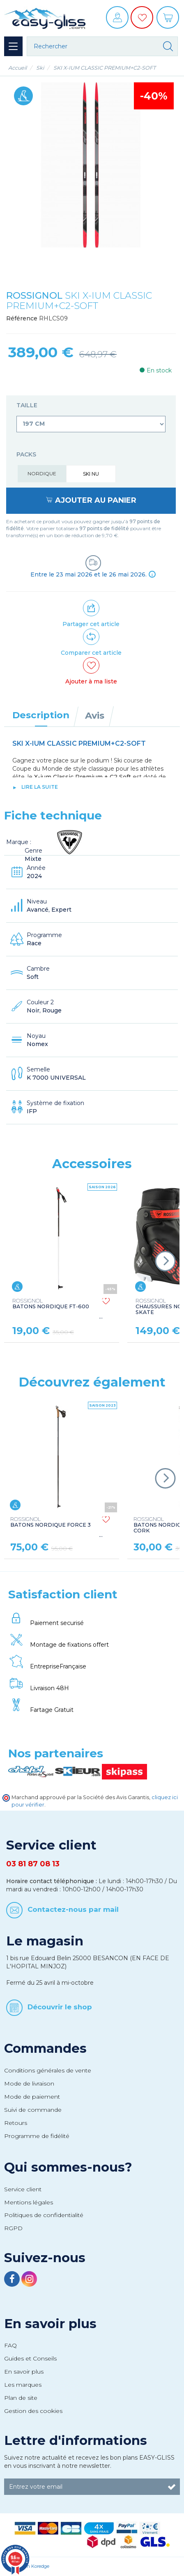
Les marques (22, 2384)
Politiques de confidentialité (43, 2215)
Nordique (42, 473)
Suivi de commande (33, 2109)
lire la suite (39, 787)
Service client (22, 2189)
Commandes (45, 2048)
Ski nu (91, 474)
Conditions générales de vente (47, 2070)
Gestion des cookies (33, 2411)
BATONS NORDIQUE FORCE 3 (50, 1522)
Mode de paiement (32, 2096)
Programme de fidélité (36, 2136)
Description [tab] (40, 715)
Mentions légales (28, 2202)
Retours (15, 2123)
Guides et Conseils (30, 2358)
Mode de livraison (29, 2083)
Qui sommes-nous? (68, 2167)
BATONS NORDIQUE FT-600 (50, 1304)
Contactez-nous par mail (73, 1909)
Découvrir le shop (60, 2007)
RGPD (13, 2228)
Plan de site (20, 2397)
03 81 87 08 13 (33, 1863)
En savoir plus (50, 2323)
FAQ (10, 2345)
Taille (27, 405)
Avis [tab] (94, 715)
